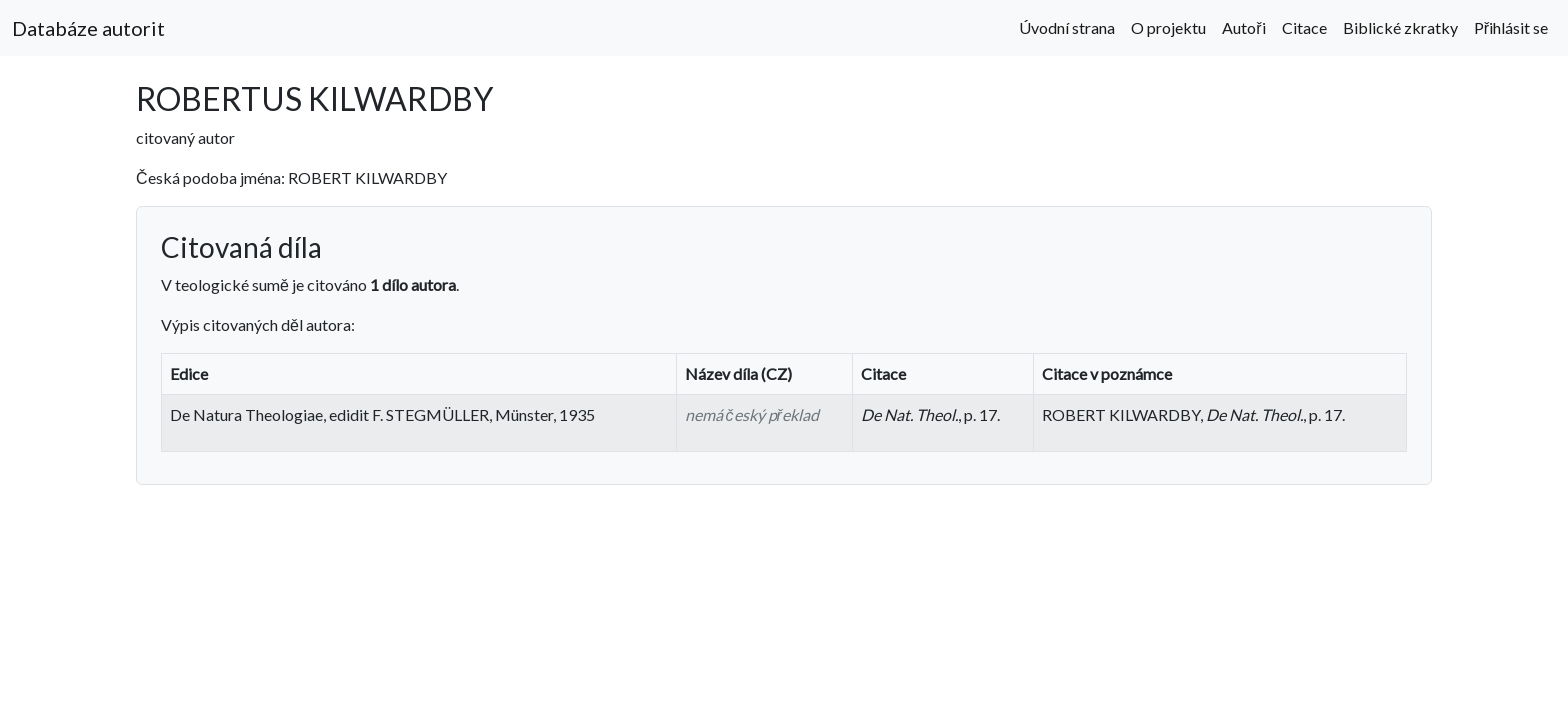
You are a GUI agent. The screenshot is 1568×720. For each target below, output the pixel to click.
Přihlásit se (1511, 27)
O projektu (1168, 27)
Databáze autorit (88, 28)
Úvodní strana (1067, 27)
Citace (1304, 27)
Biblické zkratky (1400, 27)
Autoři (1243, 27)
